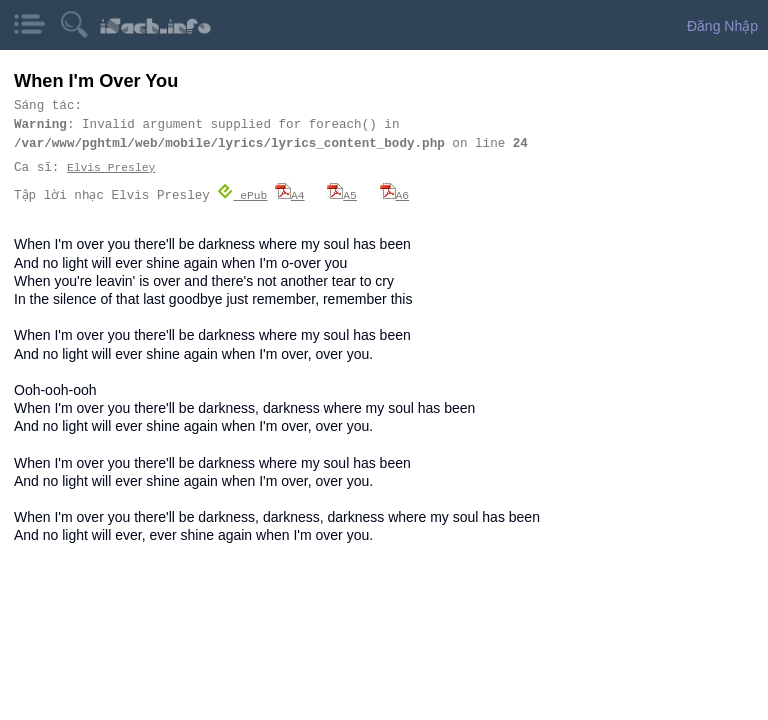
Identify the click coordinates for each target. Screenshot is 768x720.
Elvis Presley (111, 167)
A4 (291, 194)
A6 (395, 194)
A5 (343, 194)
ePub (243, 194)
